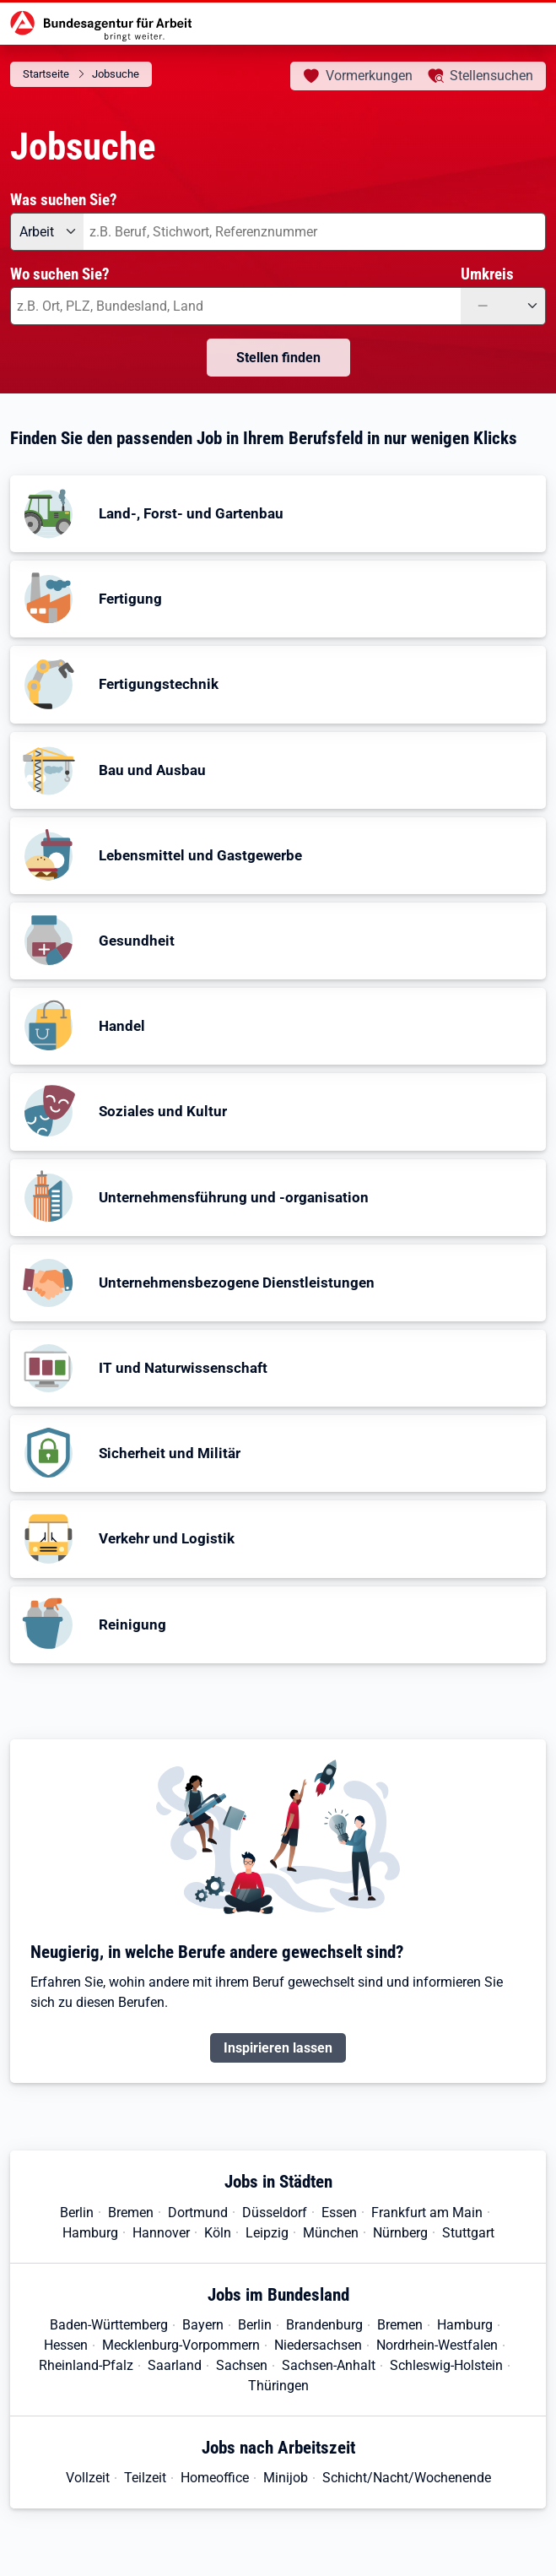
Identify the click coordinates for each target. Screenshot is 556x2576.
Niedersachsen (318, 2345)
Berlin (77, 2213)
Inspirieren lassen (278, 2048)
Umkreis (487, 274)
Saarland (175, 2365)
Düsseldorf (274, 2213)
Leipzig (267, 2233)
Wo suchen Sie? (60, 274)
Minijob (285, 2478)
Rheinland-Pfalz (86, 2365)
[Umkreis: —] (503, 306)
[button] (278, 513)
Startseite (46, 74)
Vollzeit (88, 2478)
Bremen (131, 2213)
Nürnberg (400, 2233)
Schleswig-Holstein (446, 2365)
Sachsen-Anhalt (328, 2365)
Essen (339, 2213)
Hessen (66, 2345)
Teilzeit (145, 2478)
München (331, 2233)
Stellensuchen (491, 76)
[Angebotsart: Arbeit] (47, 232)
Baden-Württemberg (109, 2325)
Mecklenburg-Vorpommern (181, 2345)
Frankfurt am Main (427, 2213)
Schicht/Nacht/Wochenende (406, 2478)
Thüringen (278, 2386)
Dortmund (198, 2213)
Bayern (203, 2325)
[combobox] (315, 232)
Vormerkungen (369, 76)
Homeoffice (215, 2478)
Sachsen (241, 2365)
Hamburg (90, 2233)
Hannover (161, 2233)
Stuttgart (468, 2233)
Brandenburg (324, 2325)
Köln (217, 2233)
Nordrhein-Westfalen (437, 2345)
